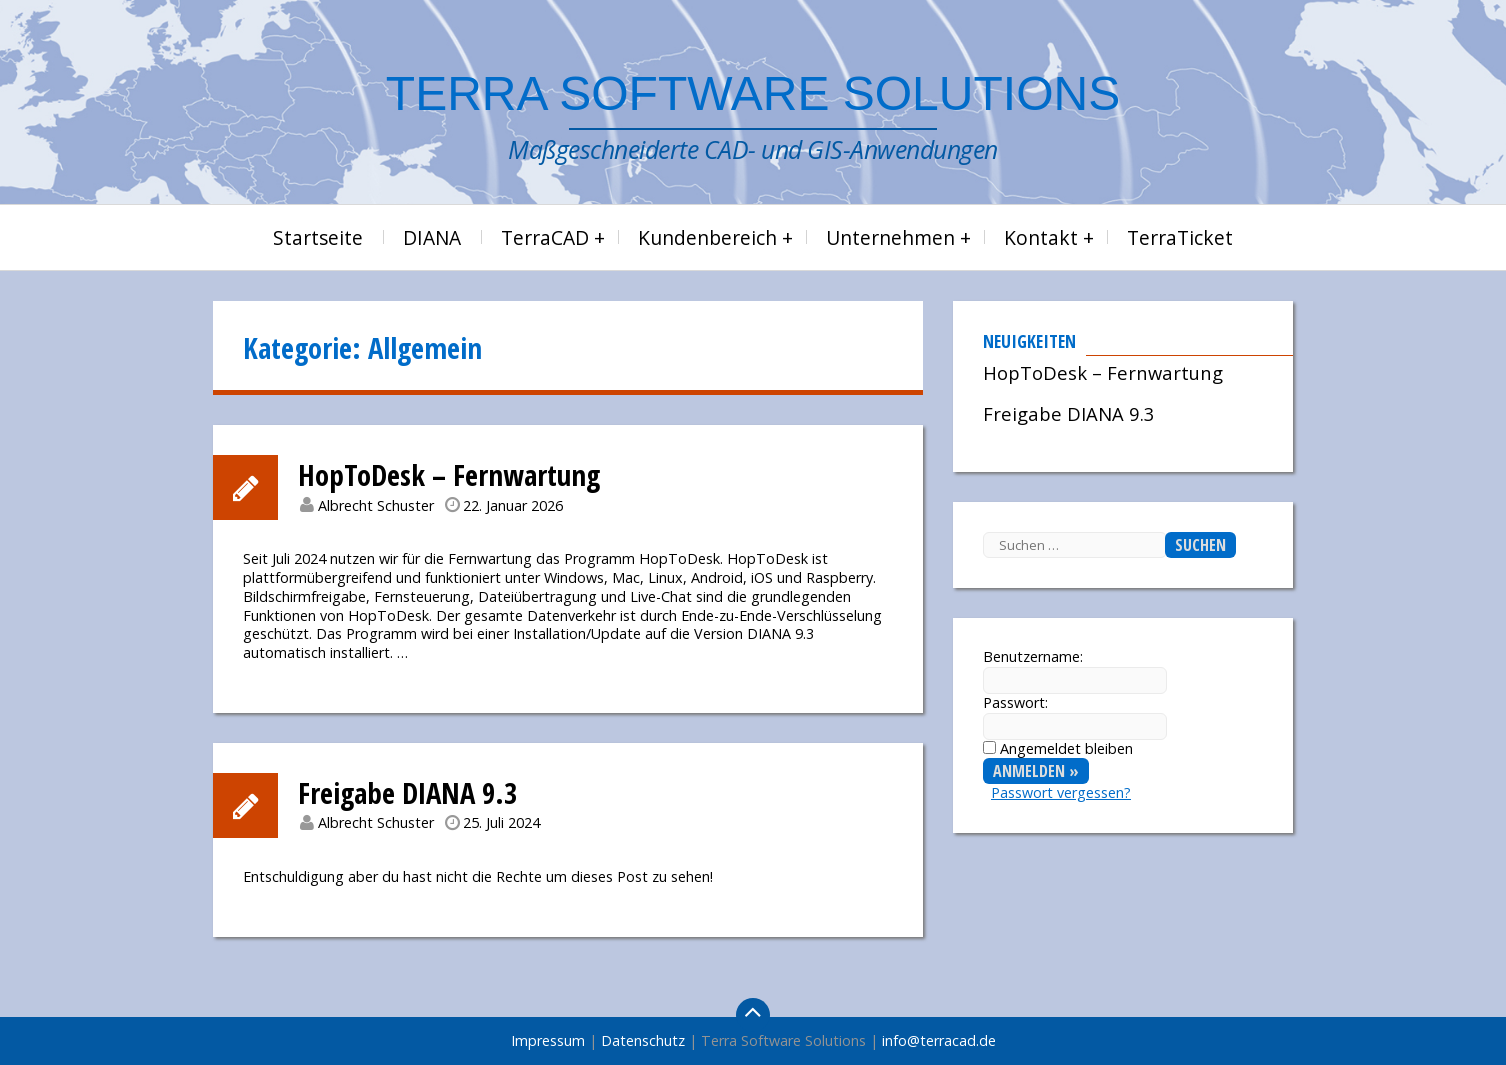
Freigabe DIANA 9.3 (407, 792)
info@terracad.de (939, 1040)
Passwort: (1015, 703)
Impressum (548, 1040)
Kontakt (1041, 237)
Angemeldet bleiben (1066, 748)
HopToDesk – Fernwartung (449, 474)
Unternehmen (890, 237)
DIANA (432, 237)
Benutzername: (1033, 657)
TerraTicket (1180, 237)
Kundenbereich (707, 237)
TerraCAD (545, 237)
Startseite (318, 237)
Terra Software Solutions (753, 93)
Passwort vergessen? (1061, 792)
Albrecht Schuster (376, 505)
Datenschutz (643, 1040)
